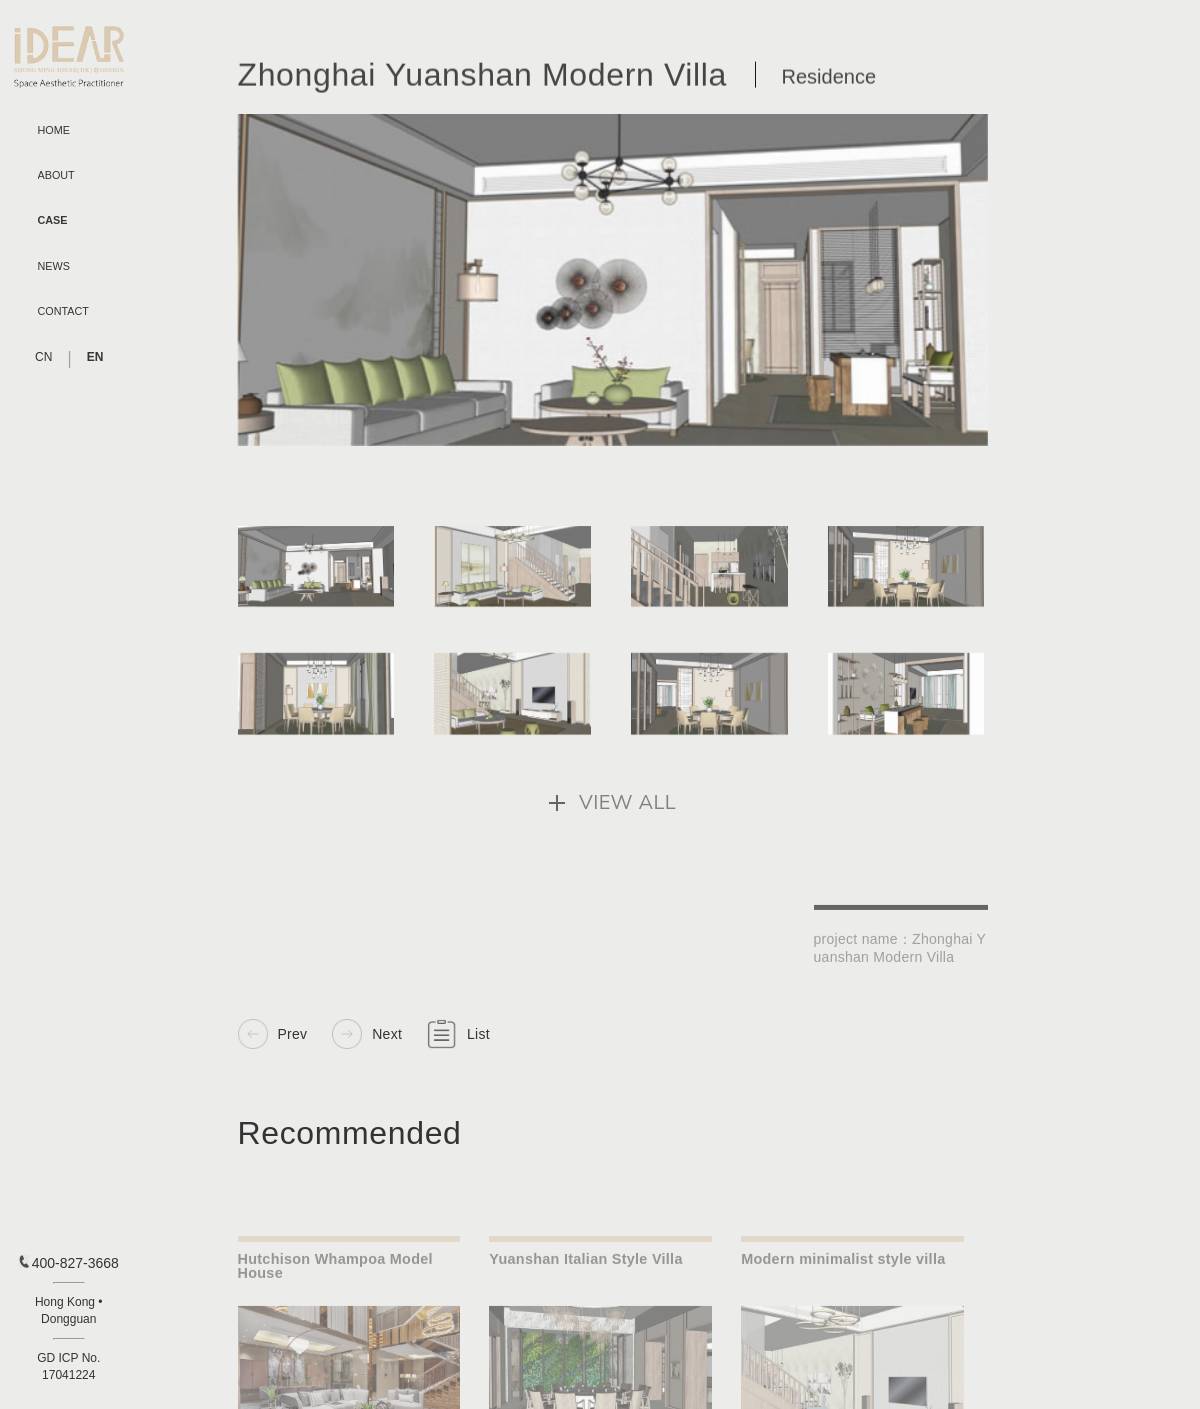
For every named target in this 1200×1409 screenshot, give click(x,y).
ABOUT (56, 175)
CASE (53, 220)
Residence (829, 82)
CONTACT (63, 311)
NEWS (54, 266)
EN (95, 357)
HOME (54, 130)
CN (43, 357)
